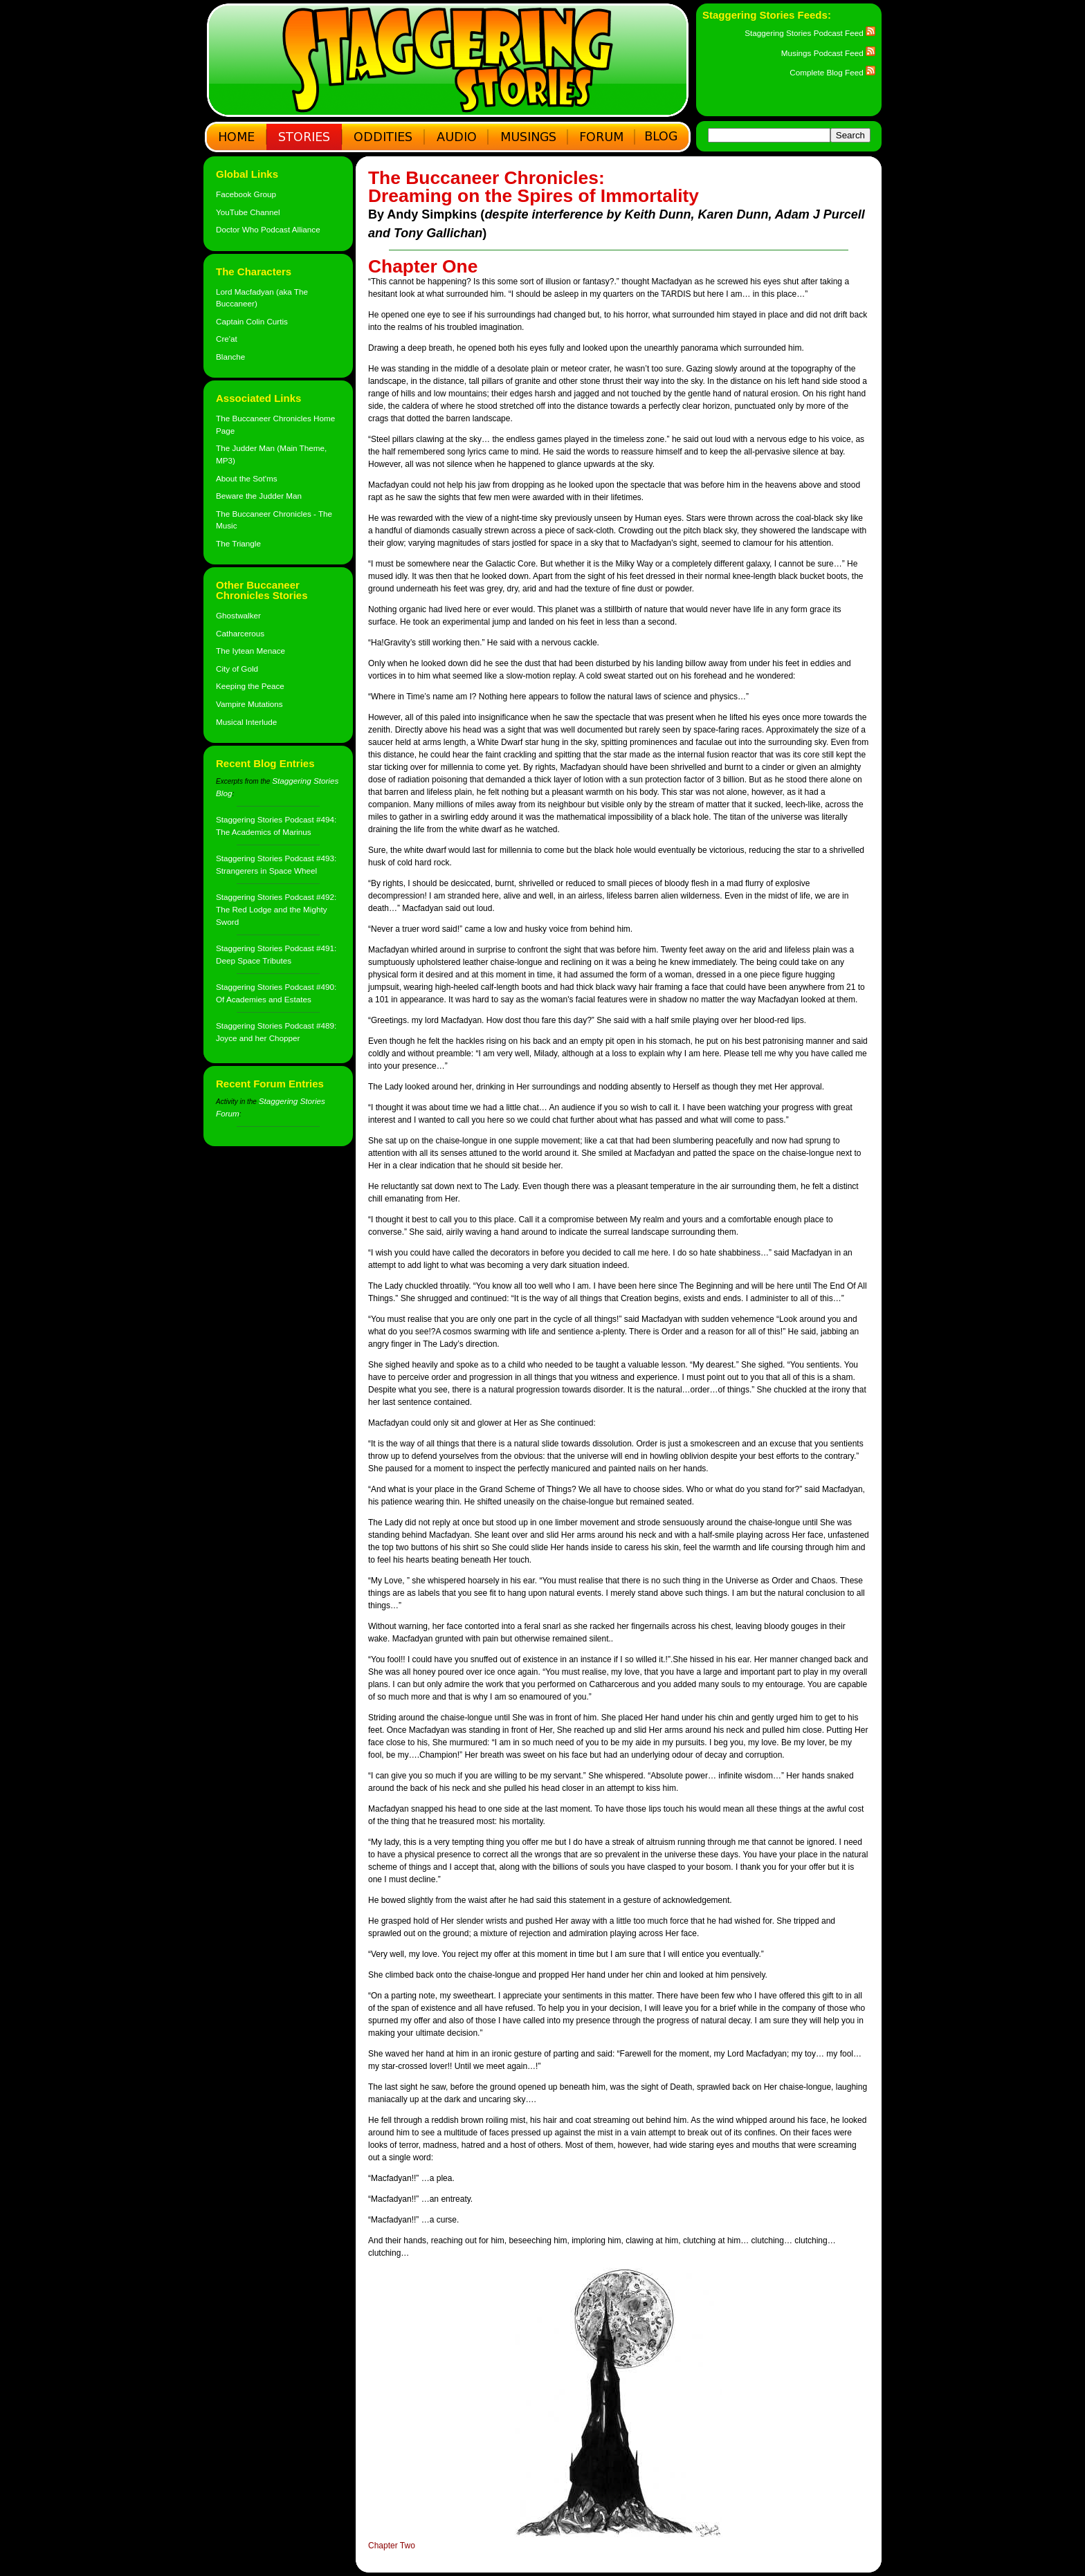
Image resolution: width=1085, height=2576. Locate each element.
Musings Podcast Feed (828, 52)
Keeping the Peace (250, 685)
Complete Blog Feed (832, 72)
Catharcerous (240, 633)
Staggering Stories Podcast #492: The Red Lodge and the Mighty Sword (276, 909)
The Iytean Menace (250, 650)
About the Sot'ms (246, 478)
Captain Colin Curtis (252, 321)
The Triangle (238, 543)
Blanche (230, 356)
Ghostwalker (238, 615)
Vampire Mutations (249, 703)
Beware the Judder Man (259, 495)
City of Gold (237, 668)
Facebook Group (246, 194)
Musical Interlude (246, 721)
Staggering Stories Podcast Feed (810, 32)
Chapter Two (391, 2545)
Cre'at (226, 338)
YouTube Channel (248, 212)
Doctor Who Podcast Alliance (268, 229)
